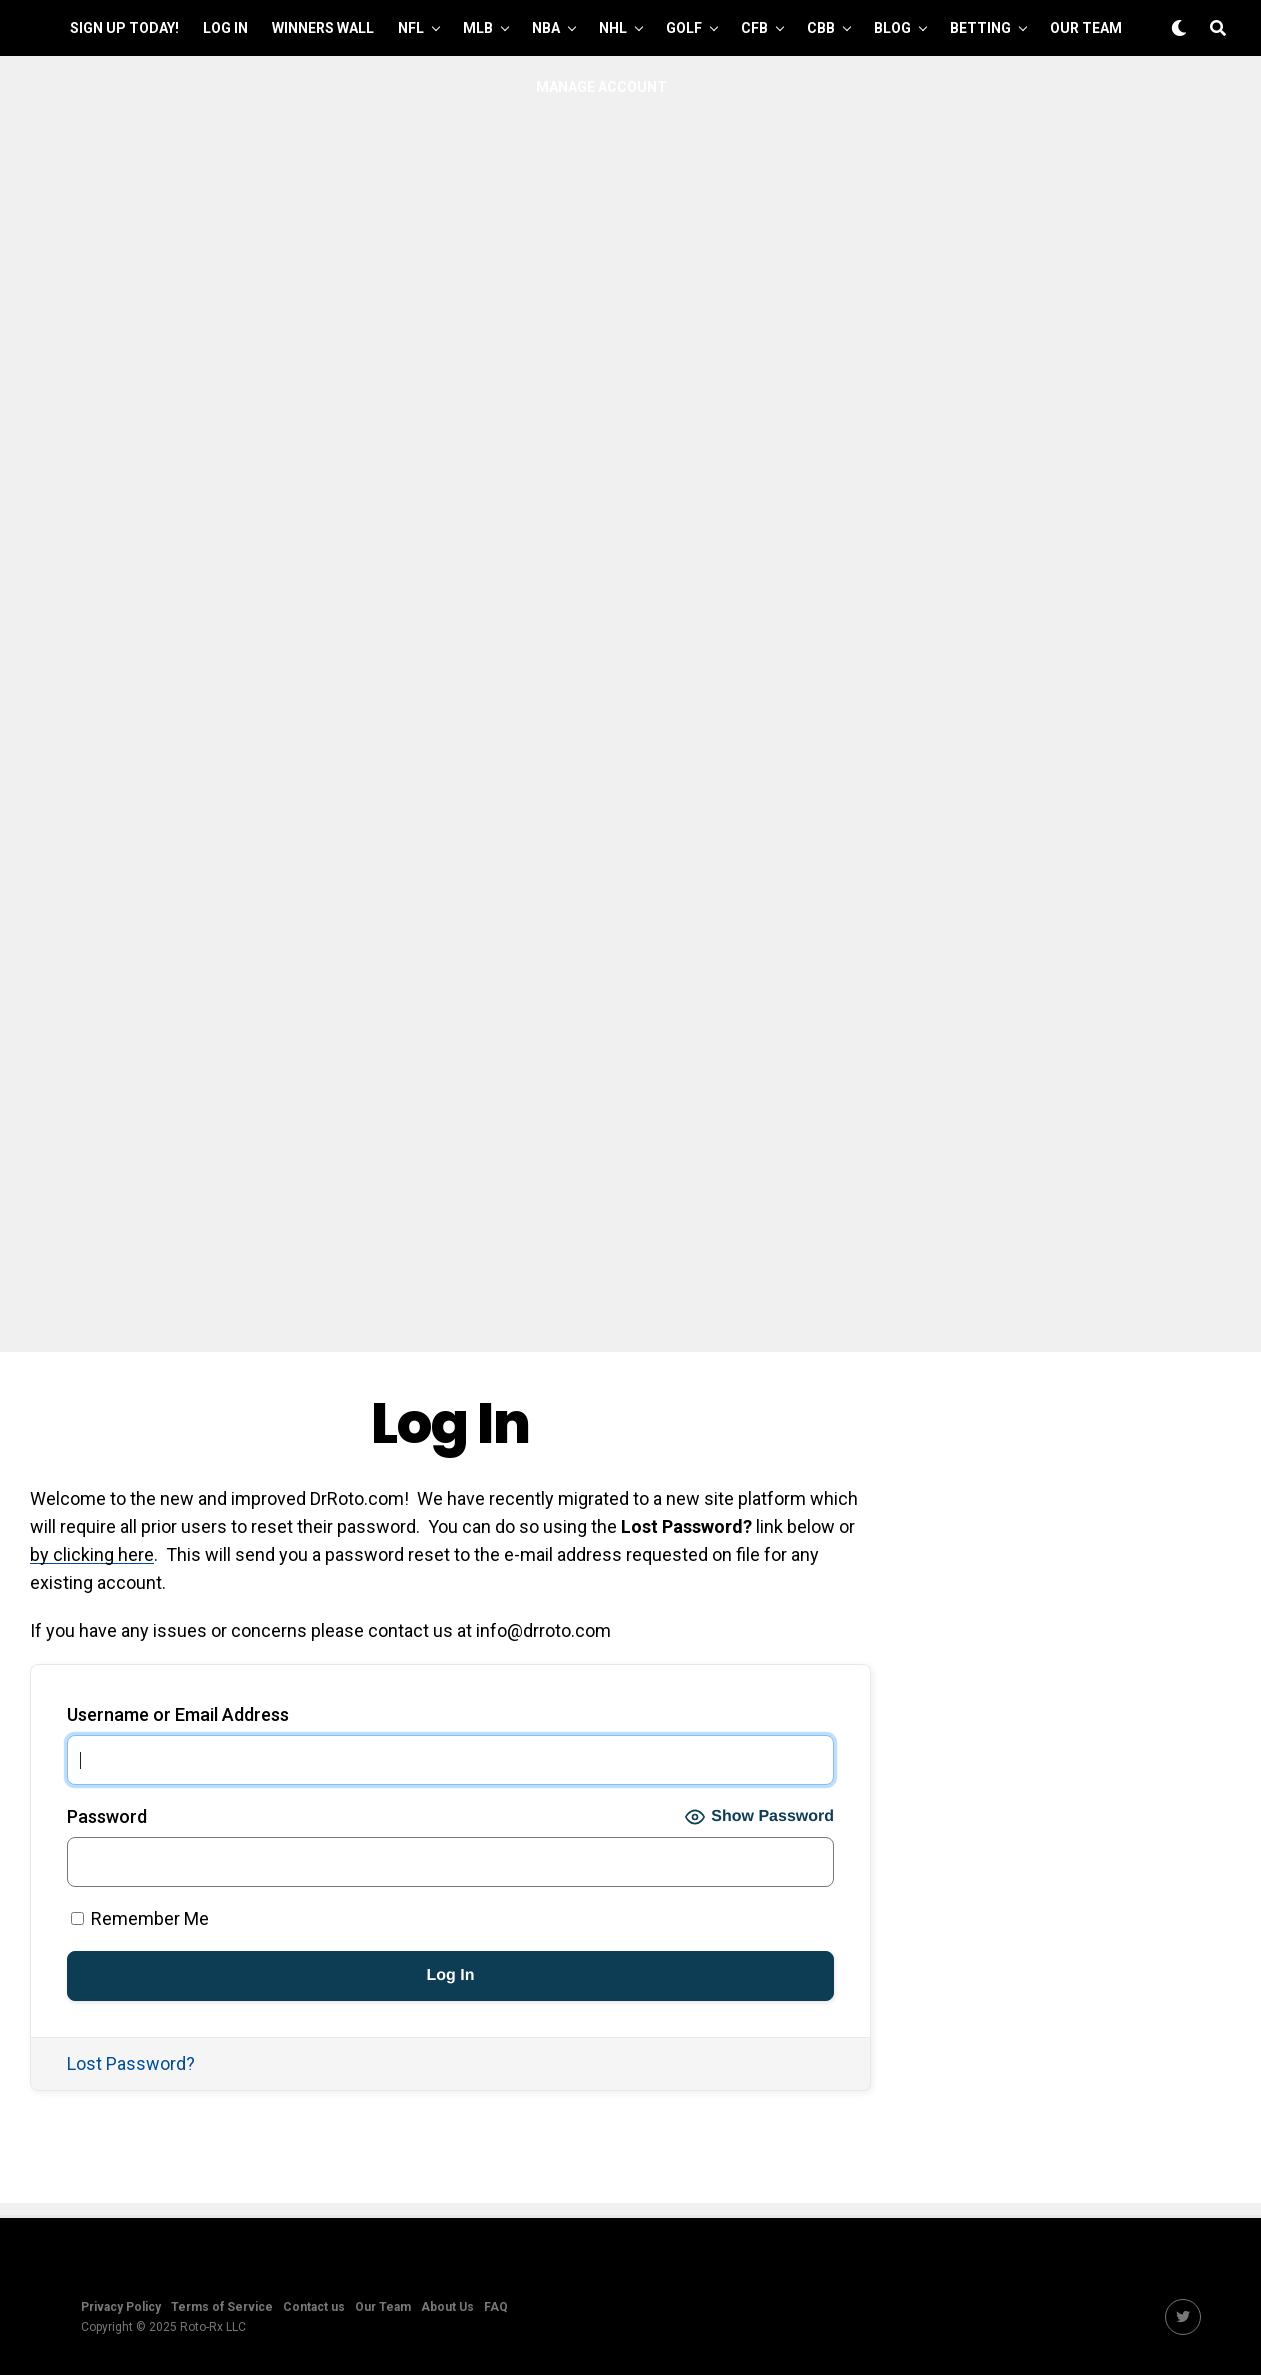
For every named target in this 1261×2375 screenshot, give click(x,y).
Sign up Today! (124, 28)
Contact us (314, 2307)
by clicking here (92, 1554)
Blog (892, 28)
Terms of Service (222, 2307)
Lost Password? (131, 2063)
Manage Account (601, 87)
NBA (546, 28)
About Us (447, 2307)
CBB (821, 28)
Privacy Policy (121, 2307)
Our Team (1086, 28)
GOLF (684, 28)
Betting (980, 28)
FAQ (496, 2307)
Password (107, 1816)
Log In (225, 28)
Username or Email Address (178, 1714)
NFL (411, 28)
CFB (754, 28)
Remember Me (140, 1918)
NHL (613, 28)
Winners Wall (323, 28)
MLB (478, 28)
